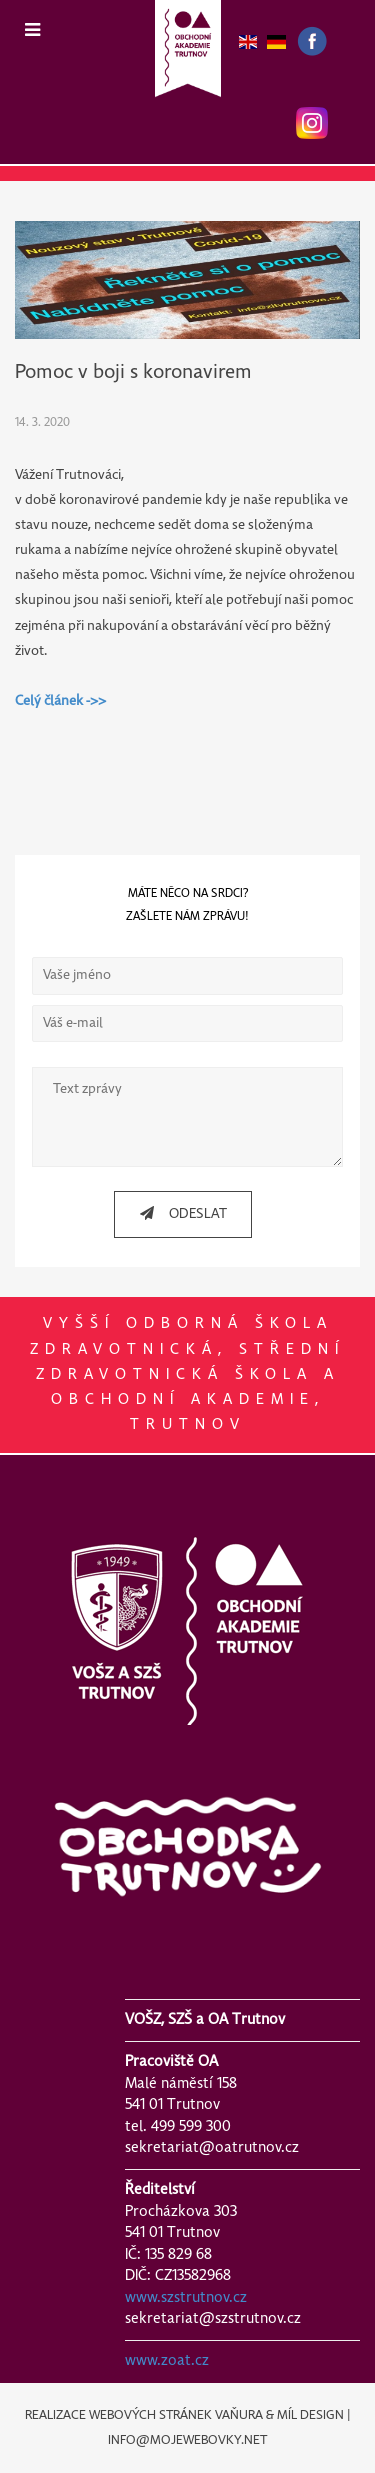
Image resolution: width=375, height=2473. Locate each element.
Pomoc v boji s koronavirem (133, 372)
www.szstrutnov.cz (186, 2298)
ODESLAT (176, 1213)
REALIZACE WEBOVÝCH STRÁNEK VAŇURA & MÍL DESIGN (184, 2415)
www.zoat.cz (167, 2361)
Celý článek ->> (60, 701)
